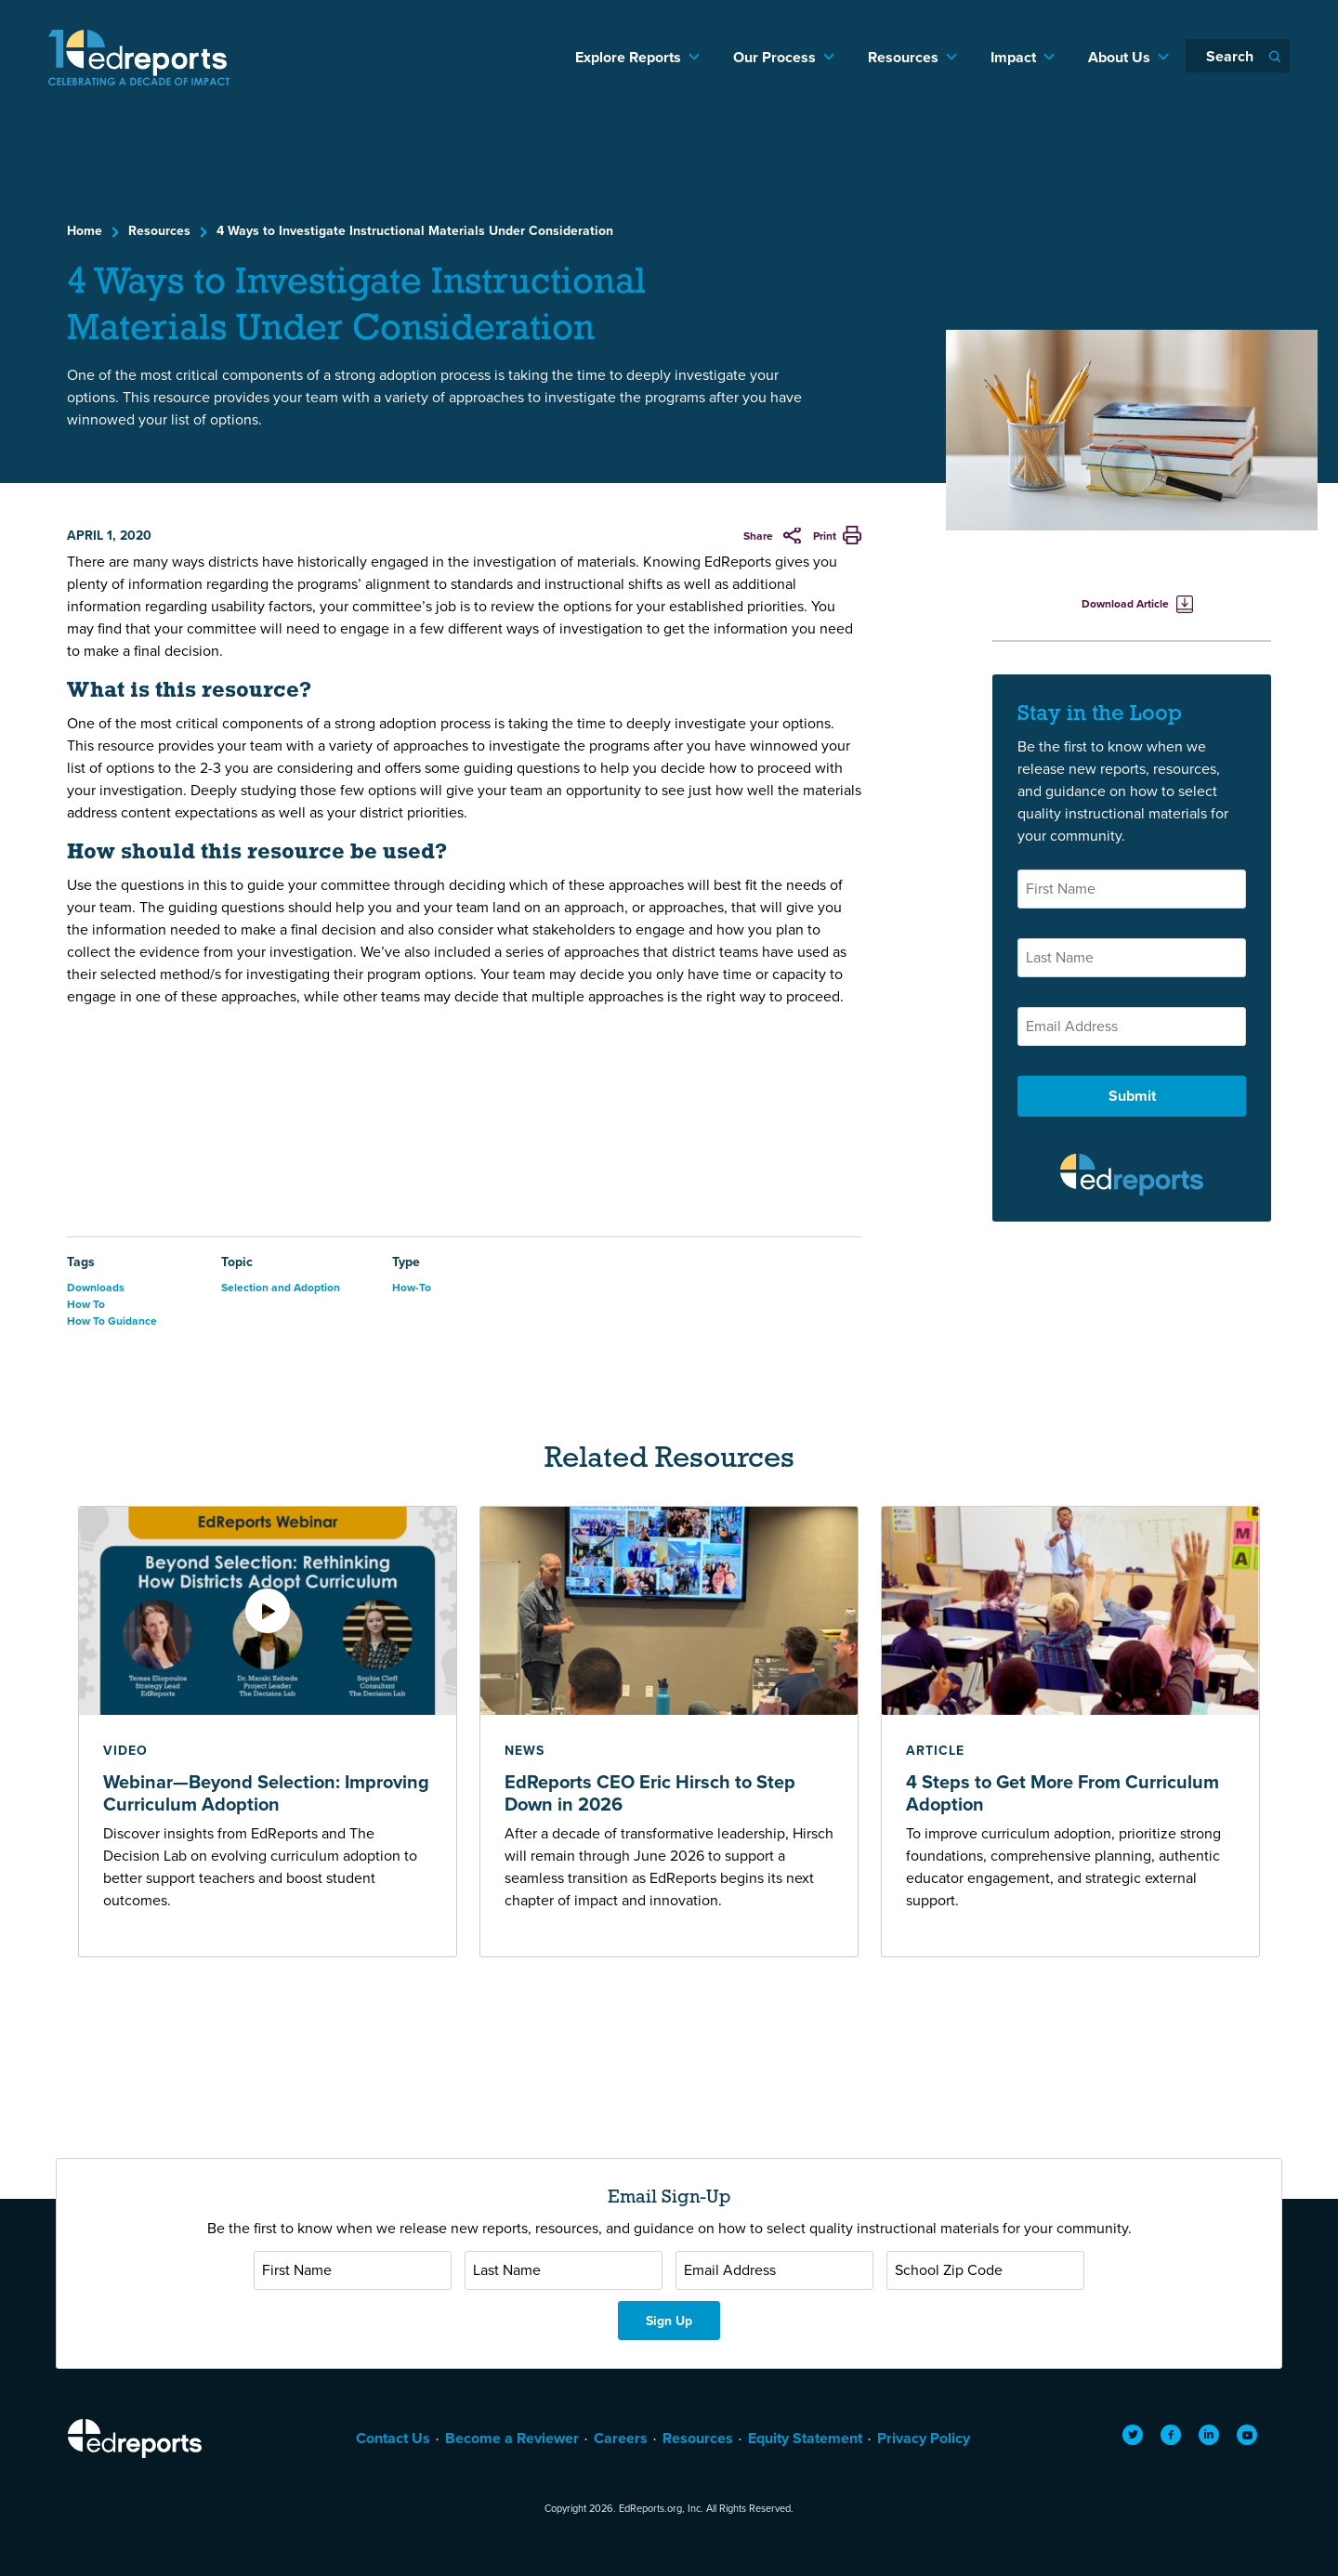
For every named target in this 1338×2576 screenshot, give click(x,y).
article (935, 1750)
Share (759, 535)
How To (86, 1304)
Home (84, 230)
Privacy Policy (923, 2438)
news (524, 1750)
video (125, 1750)
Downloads (96, 1287)
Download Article (1125, 603)
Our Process (774, 57)
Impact (1013, 57)
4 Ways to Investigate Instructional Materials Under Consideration (414, 230)
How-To (411, 1287)
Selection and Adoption (280, 1287)
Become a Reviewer (512, 2438)
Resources (903, 57)
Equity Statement (805, 2438)
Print (824, 535)
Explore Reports (628, 57)
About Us (1119, 57)
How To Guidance (112, 1320)
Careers (621, 2438)
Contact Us (393, 2438)
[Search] (1238, 55)
